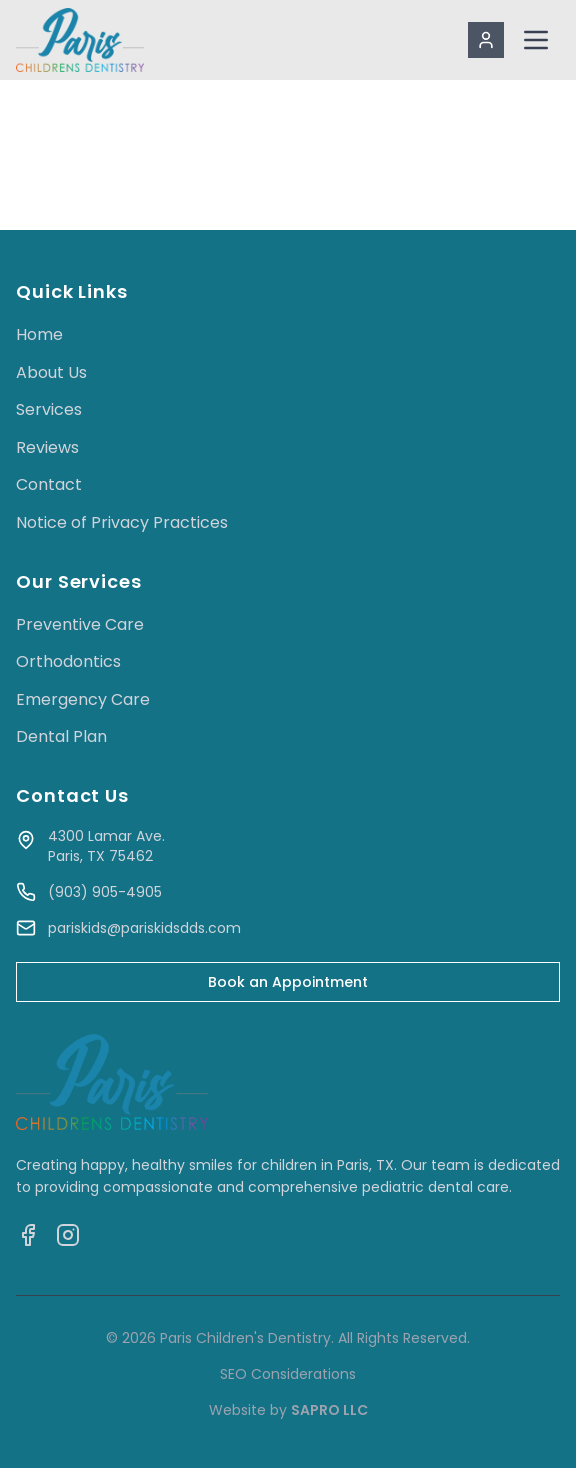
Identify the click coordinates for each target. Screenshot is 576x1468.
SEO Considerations (288, 1374)
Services (49, 409)
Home (39, 334)
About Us (51, 372)
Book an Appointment (288, 982)
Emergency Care (83, 699)
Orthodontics (68, 661)
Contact (49, 484)
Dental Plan (61, 736)
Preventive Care (80, 624)
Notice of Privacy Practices (122, 522)
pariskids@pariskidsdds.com (144, 928)
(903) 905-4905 (105, 892)
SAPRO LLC (329, 1410)
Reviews (47, 447)
